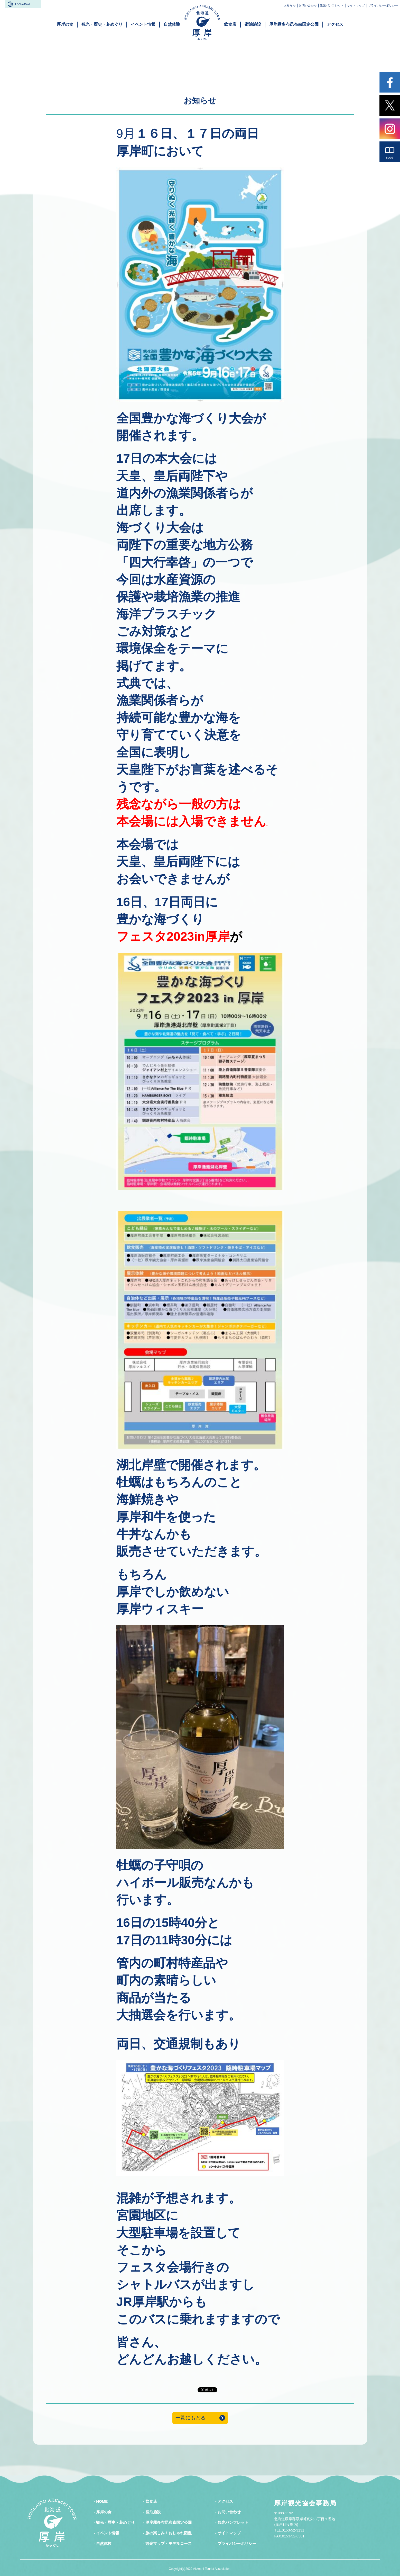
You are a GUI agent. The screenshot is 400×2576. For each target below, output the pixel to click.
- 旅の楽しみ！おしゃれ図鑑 (167, 2533)
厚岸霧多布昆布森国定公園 (294, 24)
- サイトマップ (228, 2533)
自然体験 (172, 24)
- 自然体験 (102, 2543)
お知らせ (290, 5)
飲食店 (230, 24)
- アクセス (224, 2501)
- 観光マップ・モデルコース (167, 2543)
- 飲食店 (150, 2501)
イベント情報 (143, 24)
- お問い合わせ (228, 2512)
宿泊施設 (253, 24)
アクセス (335, 24)
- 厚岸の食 (102, 2512)
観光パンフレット (332, 5)
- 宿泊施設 (152, 2512)
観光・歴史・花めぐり (102, 24)
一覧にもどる (190, 2417)
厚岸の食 (65, 24)
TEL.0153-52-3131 (289, 2530)
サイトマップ (356, 5)
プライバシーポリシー (383, 5)
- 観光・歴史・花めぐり (114, 2522)
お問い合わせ (308, 5)
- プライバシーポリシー (235, 2543)
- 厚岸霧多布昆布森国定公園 (167, 2522)
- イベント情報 (106, 2533)
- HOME (101, 2501)
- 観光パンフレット (231, 2522)
